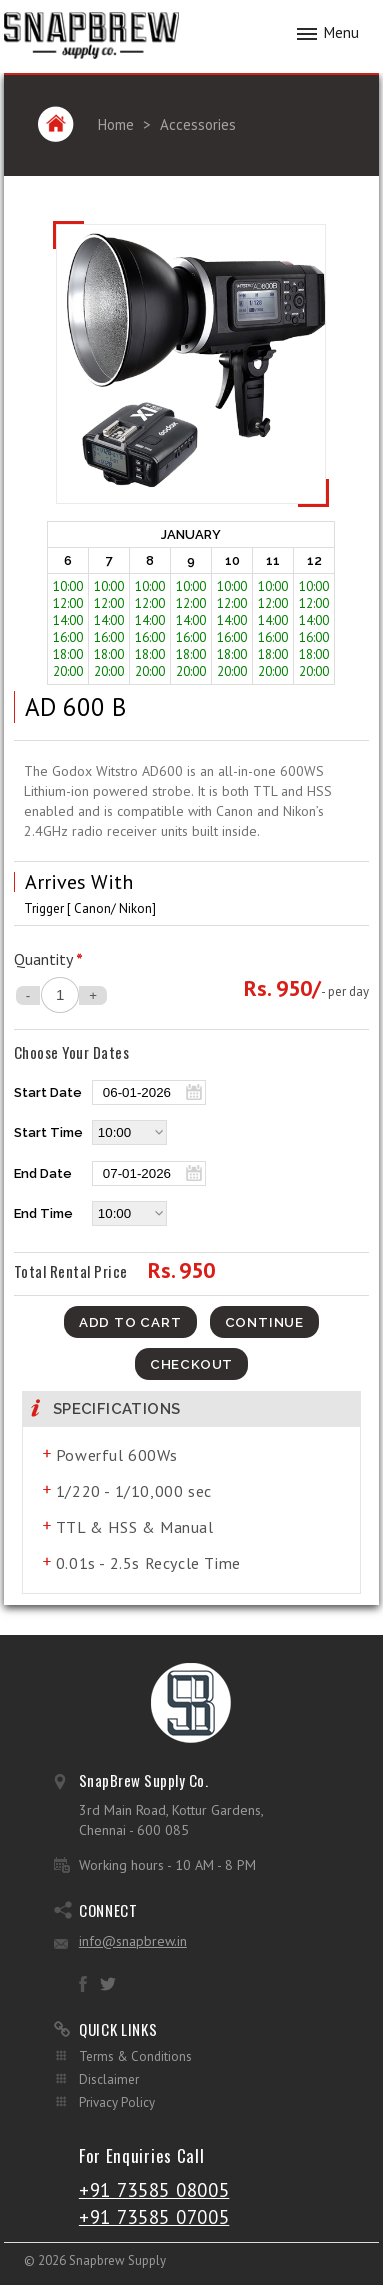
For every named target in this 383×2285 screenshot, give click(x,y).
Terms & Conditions (135, 2056)
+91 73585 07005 (154, 2217)
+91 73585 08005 (154, 2190)
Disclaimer (109, 2079)
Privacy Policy (117, 2102)
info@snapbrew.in (133, 1941)
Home (116, 124)
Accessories (198, 124)
